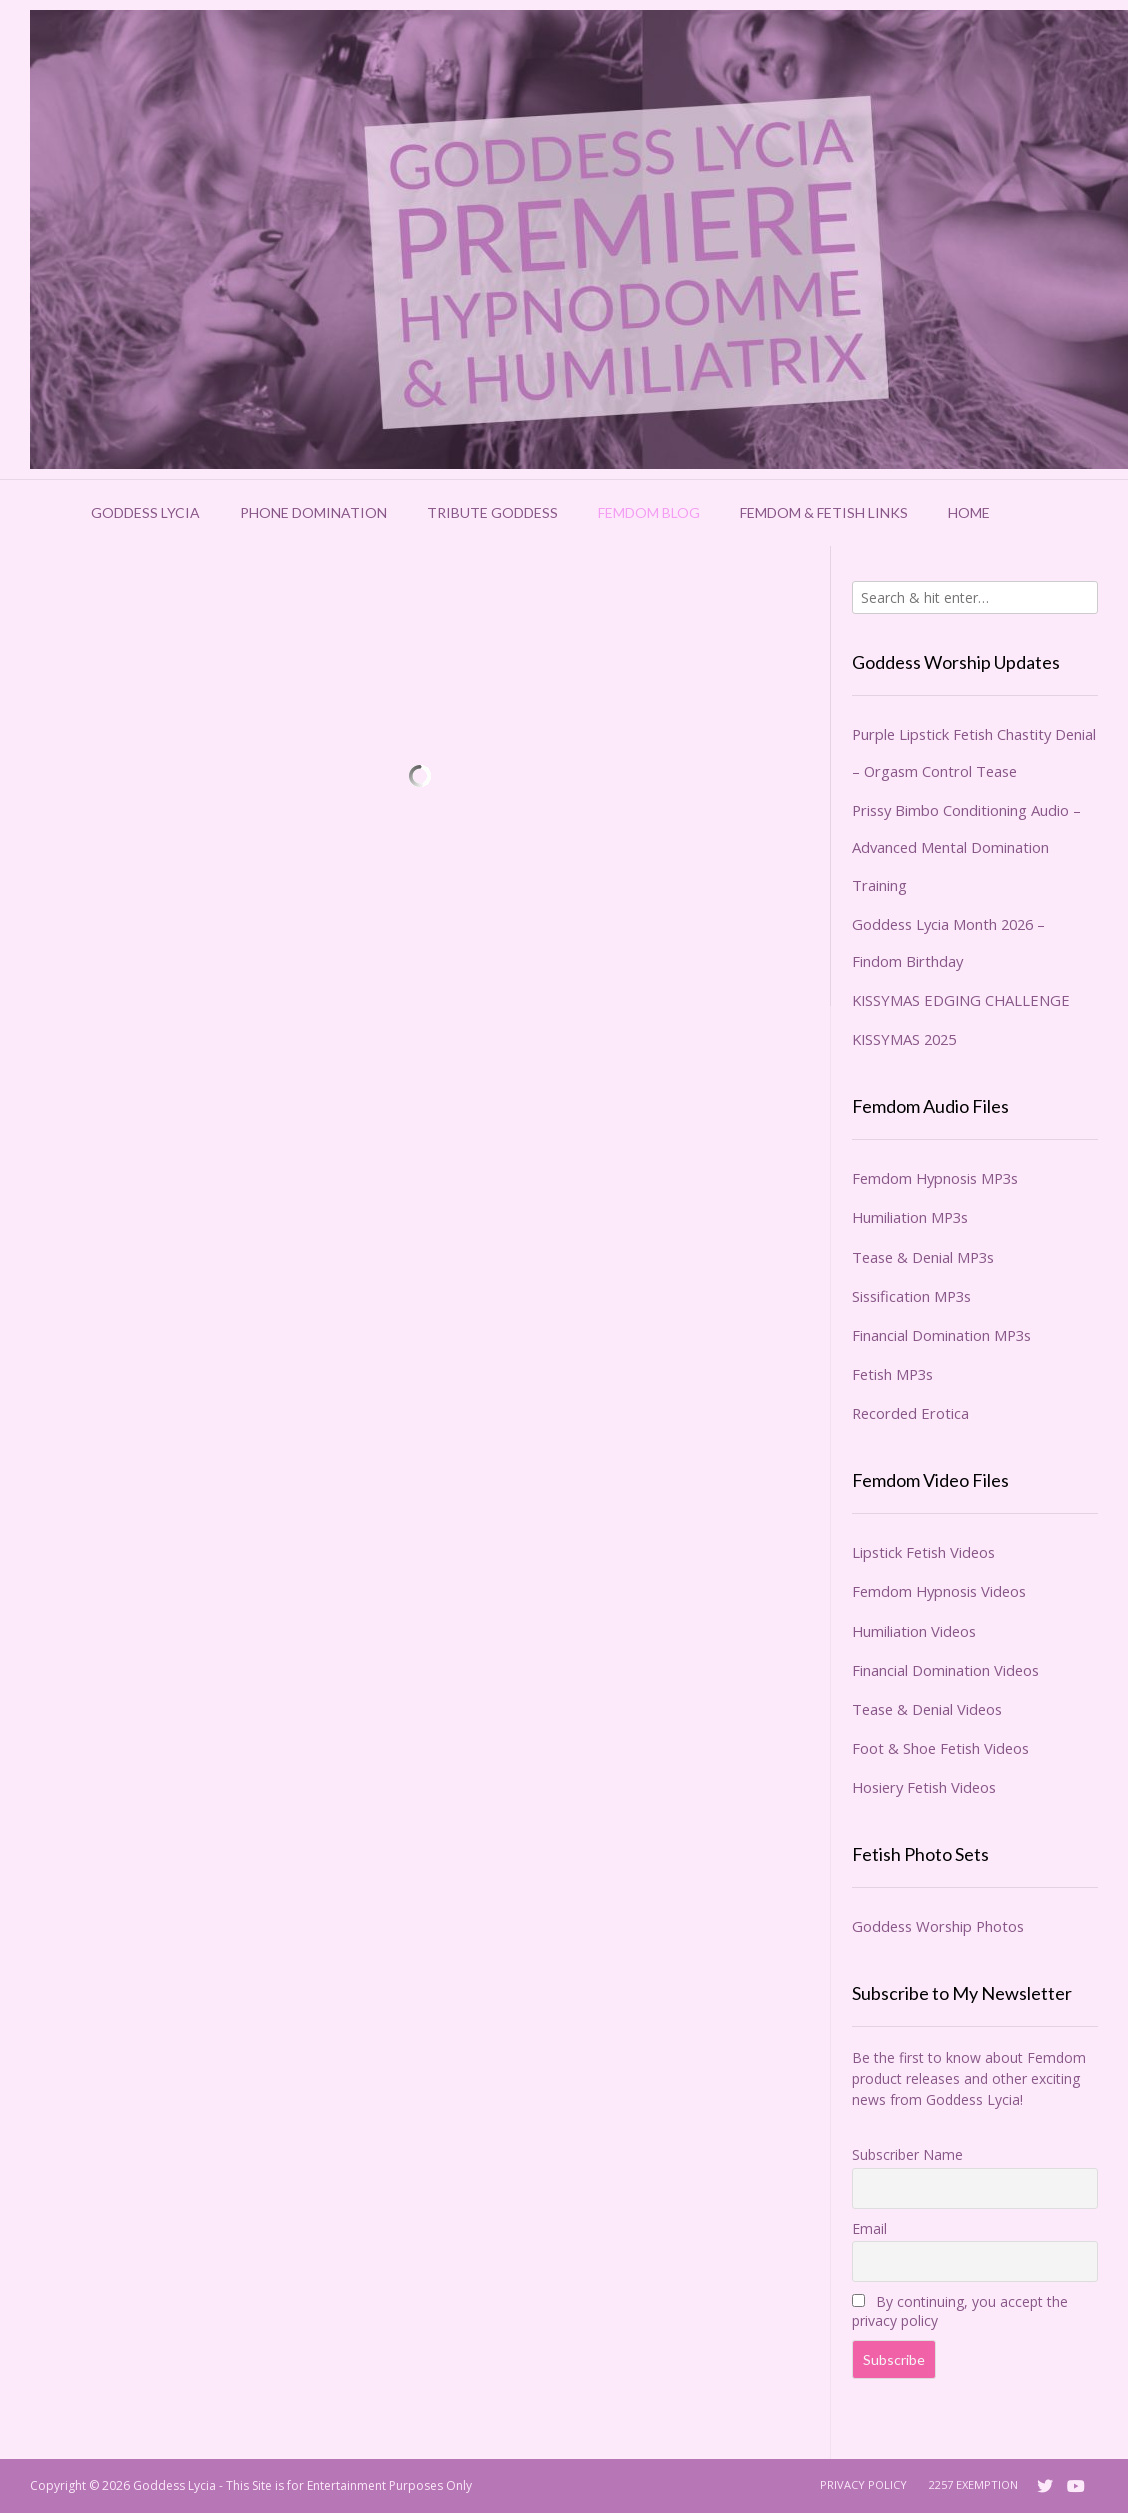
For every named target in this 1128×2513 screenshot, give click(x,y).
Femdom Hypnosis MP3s (935, 1178)
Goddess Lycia (145, 512)
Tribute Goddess (492, 512)
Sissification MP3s (911, 1296)
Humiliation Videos (914, 1631)
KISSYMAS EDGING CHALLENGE (961, 1000)
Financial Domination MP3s (941, 1335)
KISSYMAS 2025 (904, 1039)
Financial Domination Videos (945, 1670)
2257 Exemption (973, 2484)
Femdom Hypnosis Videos (939, 1591)
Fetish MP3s (892, 1374)
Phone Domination (313, 512)
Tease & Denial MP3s (923, 1257)
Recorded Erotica (910, 1413)
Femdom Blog (649, 512)
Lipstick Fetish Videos (923, 1552)
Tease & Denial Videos (927, 1709)
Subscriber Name (907, 2154)
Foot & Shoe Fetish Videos (940, 1748)
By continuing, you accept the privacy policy (960, 2311)
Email (869, 2228)
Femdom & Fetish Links (824, 512)
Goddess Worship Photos (938, 1926)
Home (969, 512)
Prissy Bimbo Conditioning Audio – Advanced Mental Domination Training (966, 847)
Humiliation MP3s (910, 1217)
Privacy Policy (863, 2484)
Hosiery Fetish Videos (924, 1787)
